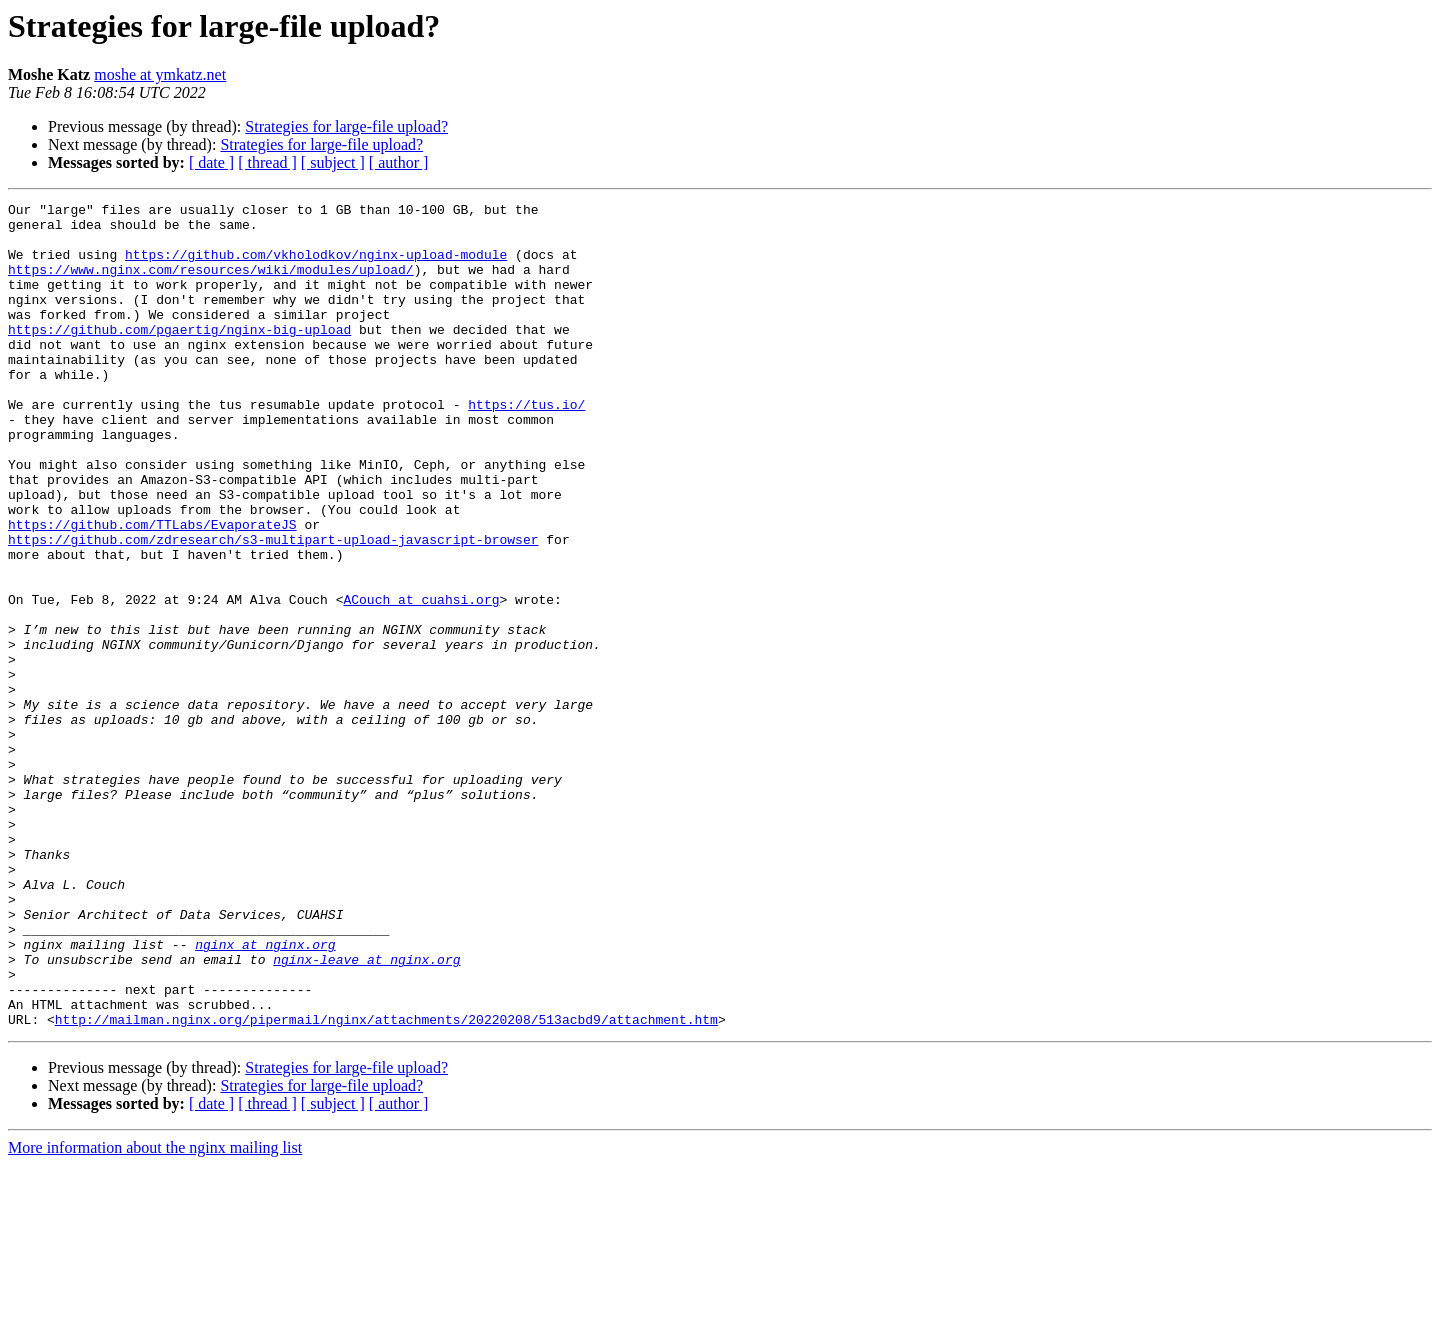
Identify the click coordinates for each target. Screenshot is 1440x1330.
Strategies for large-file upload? (346, 126)
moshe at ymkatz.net (160, 74)
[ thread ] (267, 162)
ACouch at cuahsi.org (421, 680)
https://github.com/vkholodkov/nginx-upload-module (316, 266)
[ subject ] (333, 162)
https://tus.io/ (526, 446)
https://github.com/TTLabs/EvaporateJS (152, 590)
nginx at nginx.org (265, 1094)
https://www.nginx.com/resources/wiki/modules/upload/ (211, 284)
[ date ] (211, 162)
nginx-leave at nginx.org (366, 1112)
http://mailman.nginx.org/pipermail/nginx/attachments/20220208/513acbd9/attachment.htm (386, 1184)
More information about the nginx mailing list (155, 1312)
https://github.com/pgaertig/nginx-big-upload (179, 356)
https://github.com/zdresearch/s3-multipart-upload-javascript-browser (273, 608)
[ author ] (399, 162)
